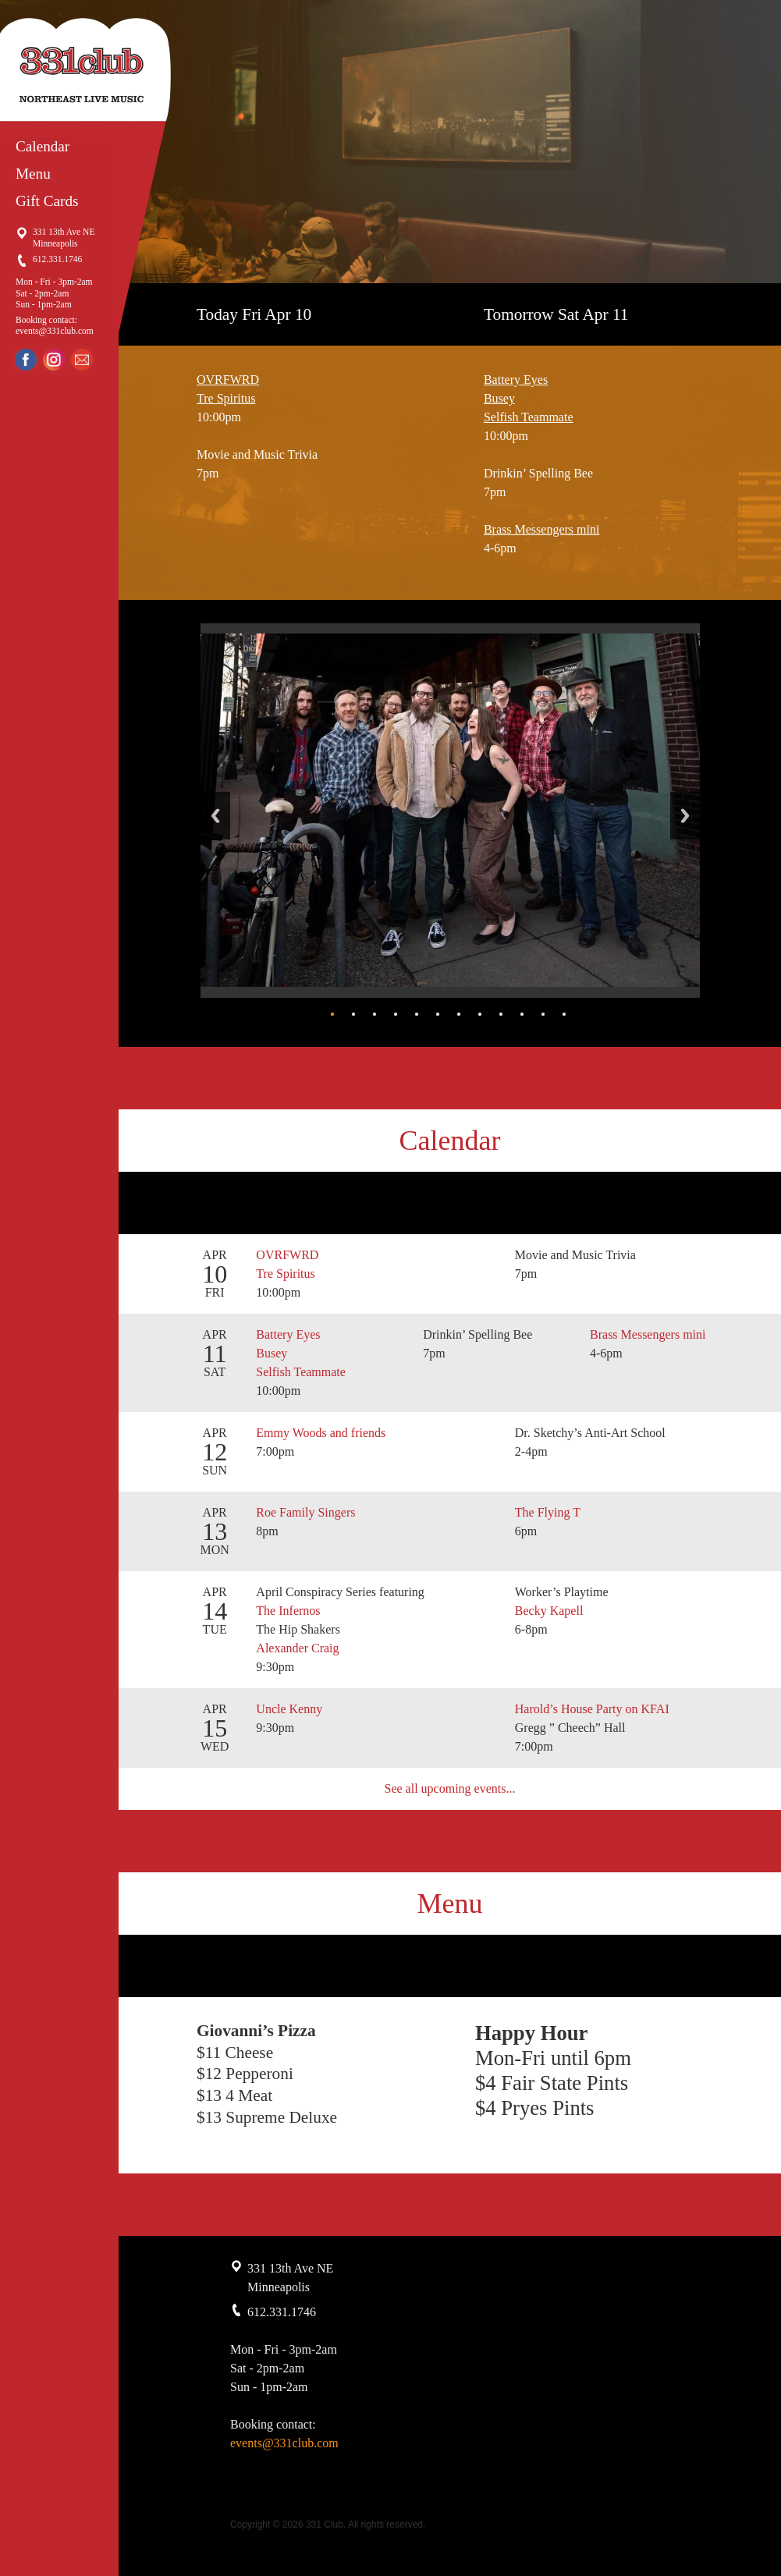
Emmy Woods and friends (322, 1432)
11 (543, 1014)
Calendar (42, 146)
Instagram (54, 360)
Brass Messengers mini (541, 529)
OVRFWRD (228, 379)
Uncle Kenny (290, 1709)
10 (522, 1014)
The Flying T (549, 1512)
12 (564, 1014)
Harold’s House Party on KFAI (592, 1709)
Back (215, 815)
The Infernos (289, 1610)
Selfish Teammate (528, 417)
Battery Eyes (516, 379)
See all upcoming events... (450, 1788)
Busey (499, 398)
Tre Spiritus (226, 398)
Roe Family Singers (307, 1512)
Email (82, 360)
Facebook (26, 360)
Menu (33, 173)
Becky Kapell (549, 1610)
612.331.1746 (57, 259)
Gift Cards (47, 201)
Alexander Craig (297, 1648)
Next (685, 815)
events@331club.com (55, 330)
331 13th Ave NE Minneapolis (63, 237)
